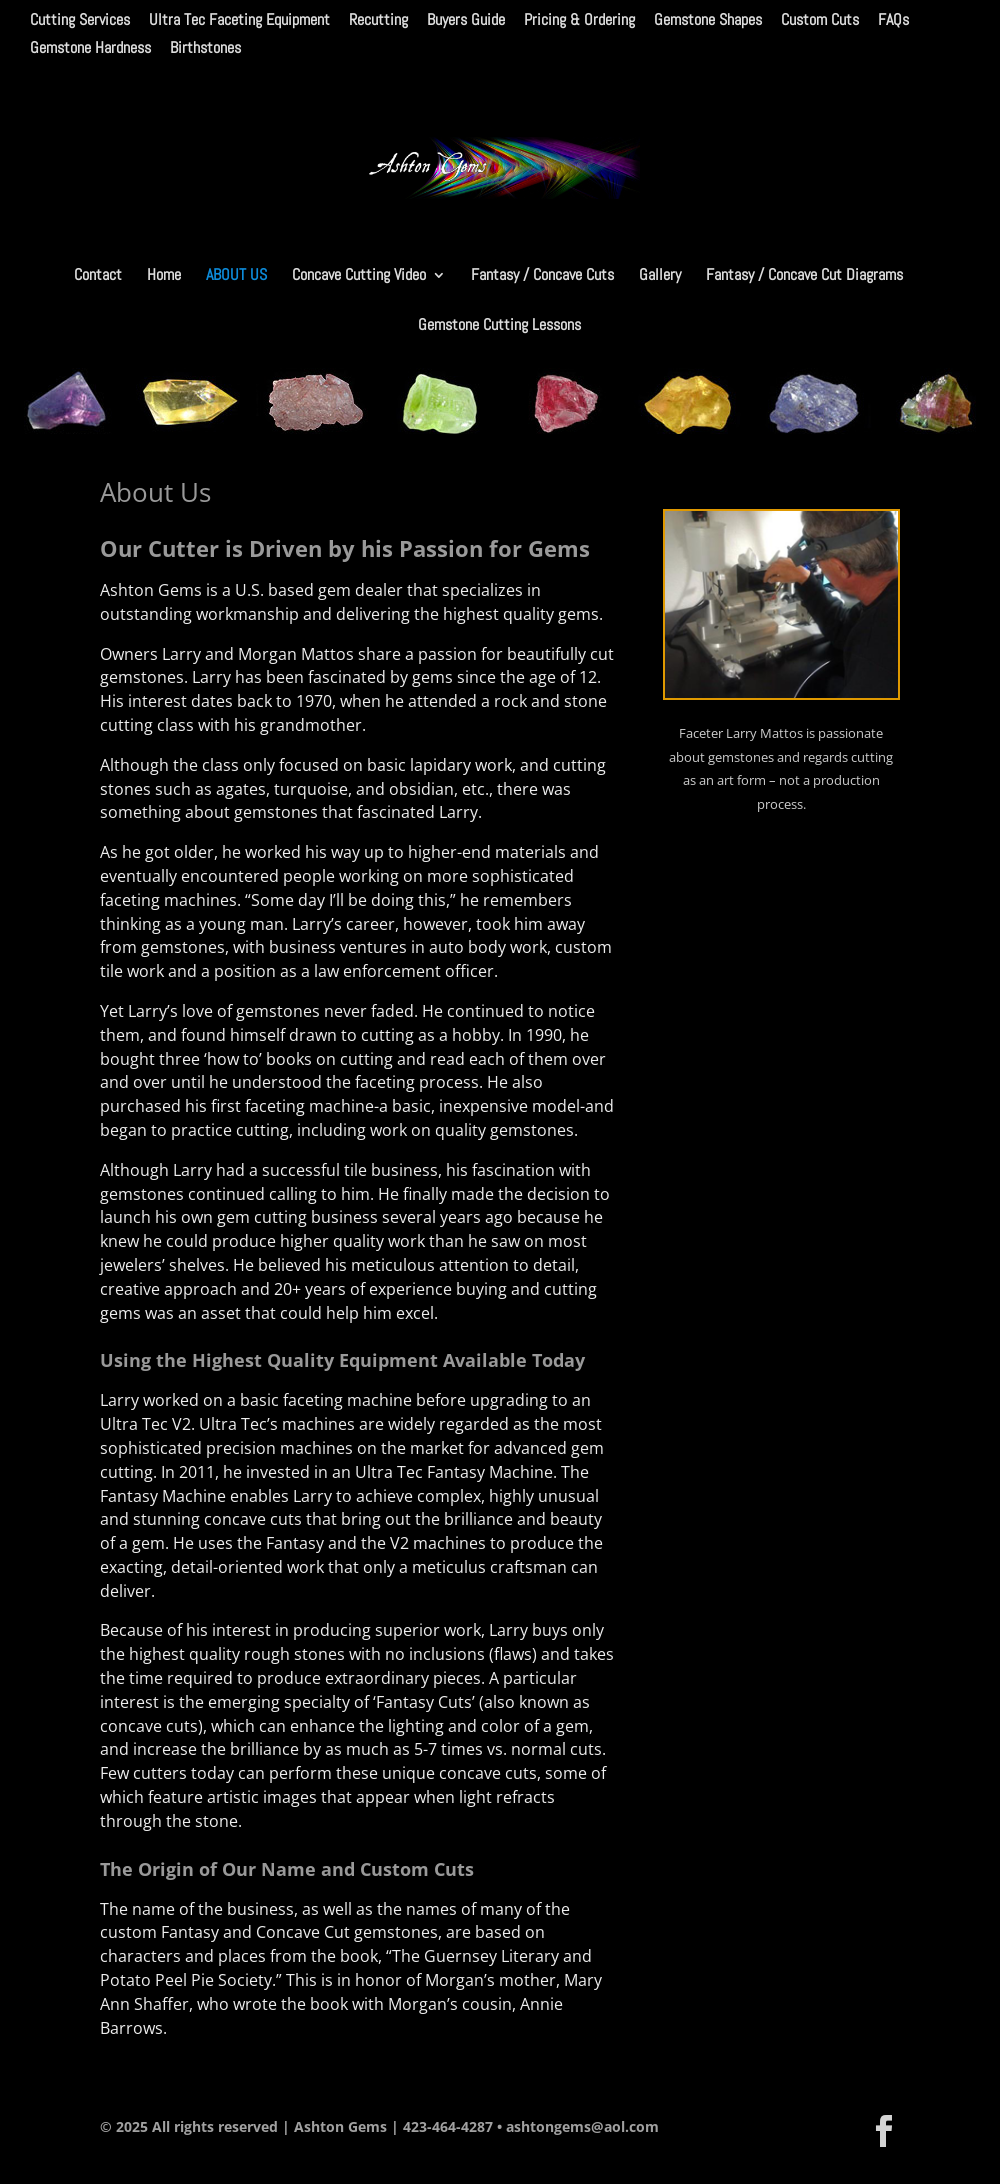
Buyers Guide (466, 21)
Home (164, 276)
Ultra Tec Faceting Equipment (239, 21)
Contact (98, 276)
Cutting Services (80, 21)
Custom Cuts (820, 21)
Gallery (660, 276)
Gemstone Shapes (708, 21)
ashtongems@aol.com (582, 2126)
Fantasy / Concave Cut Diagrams (804, 276)
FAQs (893, 21)
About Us (236, 276)
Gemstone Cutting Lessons (499, 326)
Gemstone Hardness (90, 49)
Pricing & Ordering (579, 21)
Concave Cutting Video (359, 276)
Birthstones (205, 49)
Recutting (378, 21)
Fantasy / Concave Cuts (542, 276)
